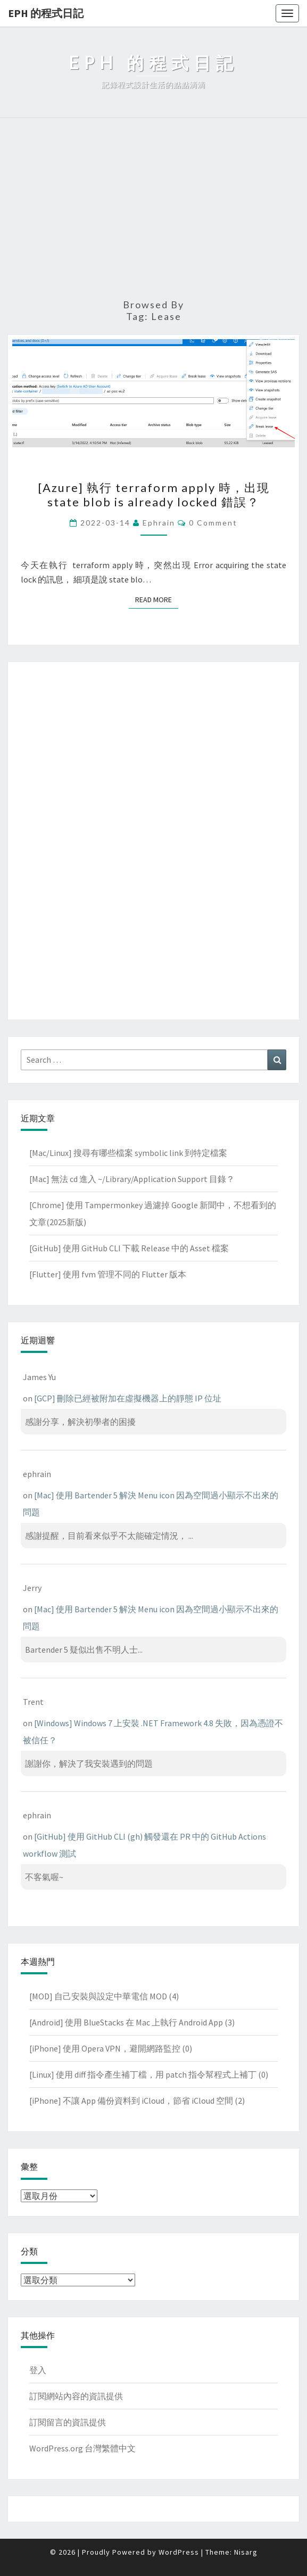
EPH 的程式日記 (46, 13)
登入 (37, 2370)
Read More (156, 599)
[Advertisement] (153, 208)
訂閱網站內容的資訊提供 (76, 2396)
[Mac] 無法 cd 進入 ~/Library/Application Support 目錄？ (132, 1179)
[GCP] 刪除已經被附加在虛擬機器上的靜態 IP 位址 (127, 1398)
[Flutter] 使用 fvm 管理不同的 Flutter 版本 (107, 1274)
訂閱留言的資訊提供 (67, 2422)
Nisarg (246, 2552)
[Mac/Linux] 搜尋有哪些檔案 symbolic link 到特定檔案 (128, 1152)
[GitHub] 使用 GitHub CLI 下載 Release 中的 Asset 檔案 (129, 1248)
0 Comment (213, 522)
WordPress (179, 2552)
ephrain (159, 522)
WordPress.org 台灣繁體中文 (82, 2448)
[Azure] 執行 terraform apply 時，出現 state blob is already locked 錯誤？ (154, 494)
